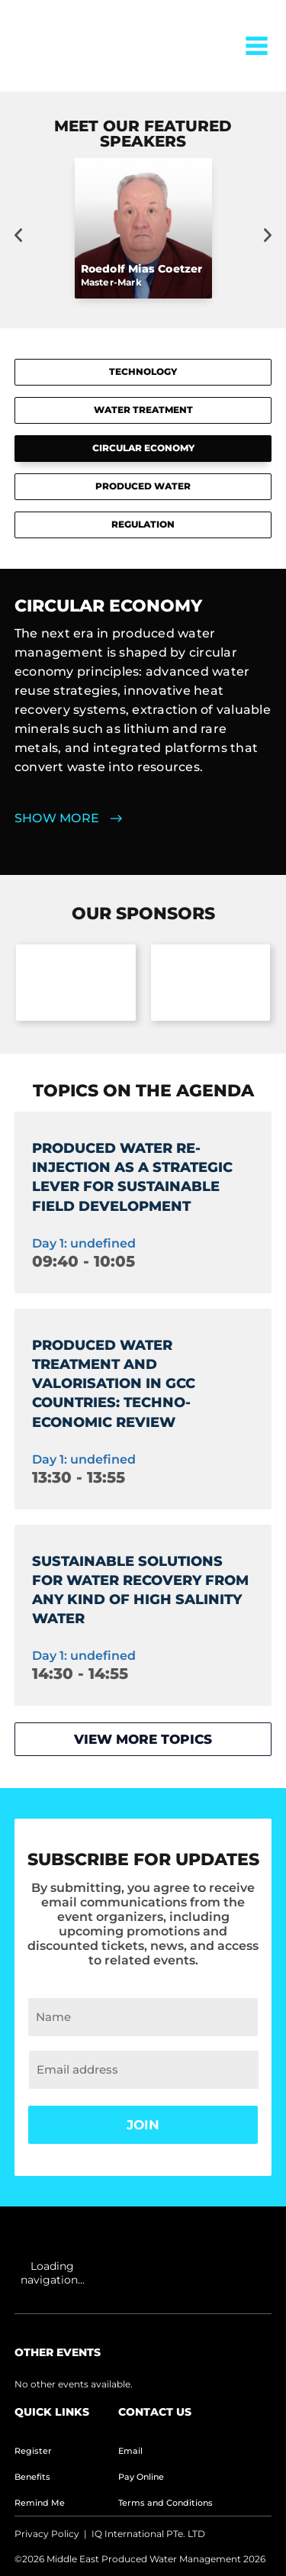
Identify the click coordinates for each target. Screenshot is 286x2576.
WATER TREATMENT (143, 409)
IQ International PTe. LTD (148, 2533)
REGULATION (143, 524)
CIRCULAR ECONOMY (143, 448)
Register (33, 2450)
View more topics (143, 1739)
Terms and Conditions (165, 2502)
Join (143, 2124)
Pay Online (141, 2476)
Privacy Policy (46, 2533)
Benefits (32, 2476)
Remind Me (39, 2502)
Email (130, 2450)
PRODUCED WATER (143, 486)
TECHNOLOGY (143, 371)
